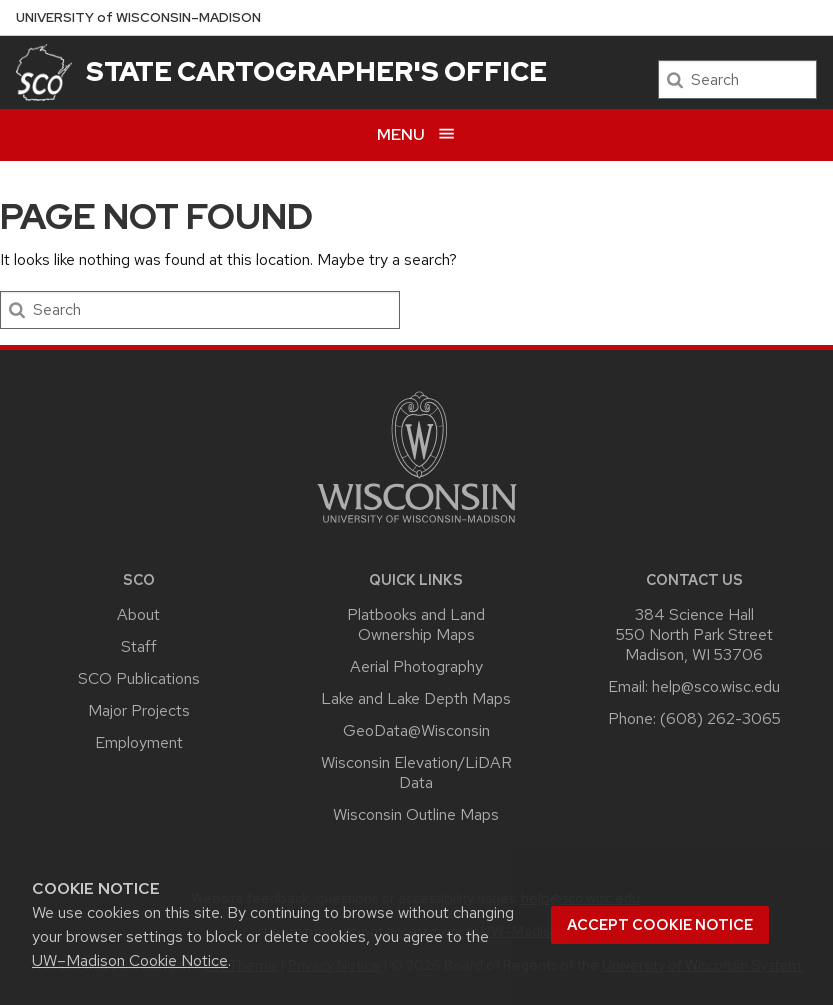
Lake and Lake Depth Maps (416, 698)
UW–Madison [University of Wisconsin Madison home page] (138, 17)
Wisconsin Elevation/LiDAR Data (416, 772)
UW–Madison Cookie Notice (130, 960)
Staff (139, 646)
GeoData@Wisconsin (416, 730)
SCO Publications (139, 678)
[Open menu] (416, 134)
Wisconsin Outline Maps (416, 814)
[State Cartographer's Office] (44, 72)
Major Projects (139, 710)
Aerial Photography (416, 666)
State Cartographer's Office (316, 71)
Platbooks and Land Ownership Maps (416, 624)
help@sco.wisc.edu (716, 686)
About (138, 614)
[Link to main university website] (417, 526)
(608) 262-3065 (720, 718)
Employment (139, 742)
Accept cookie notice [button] (660, 925)
